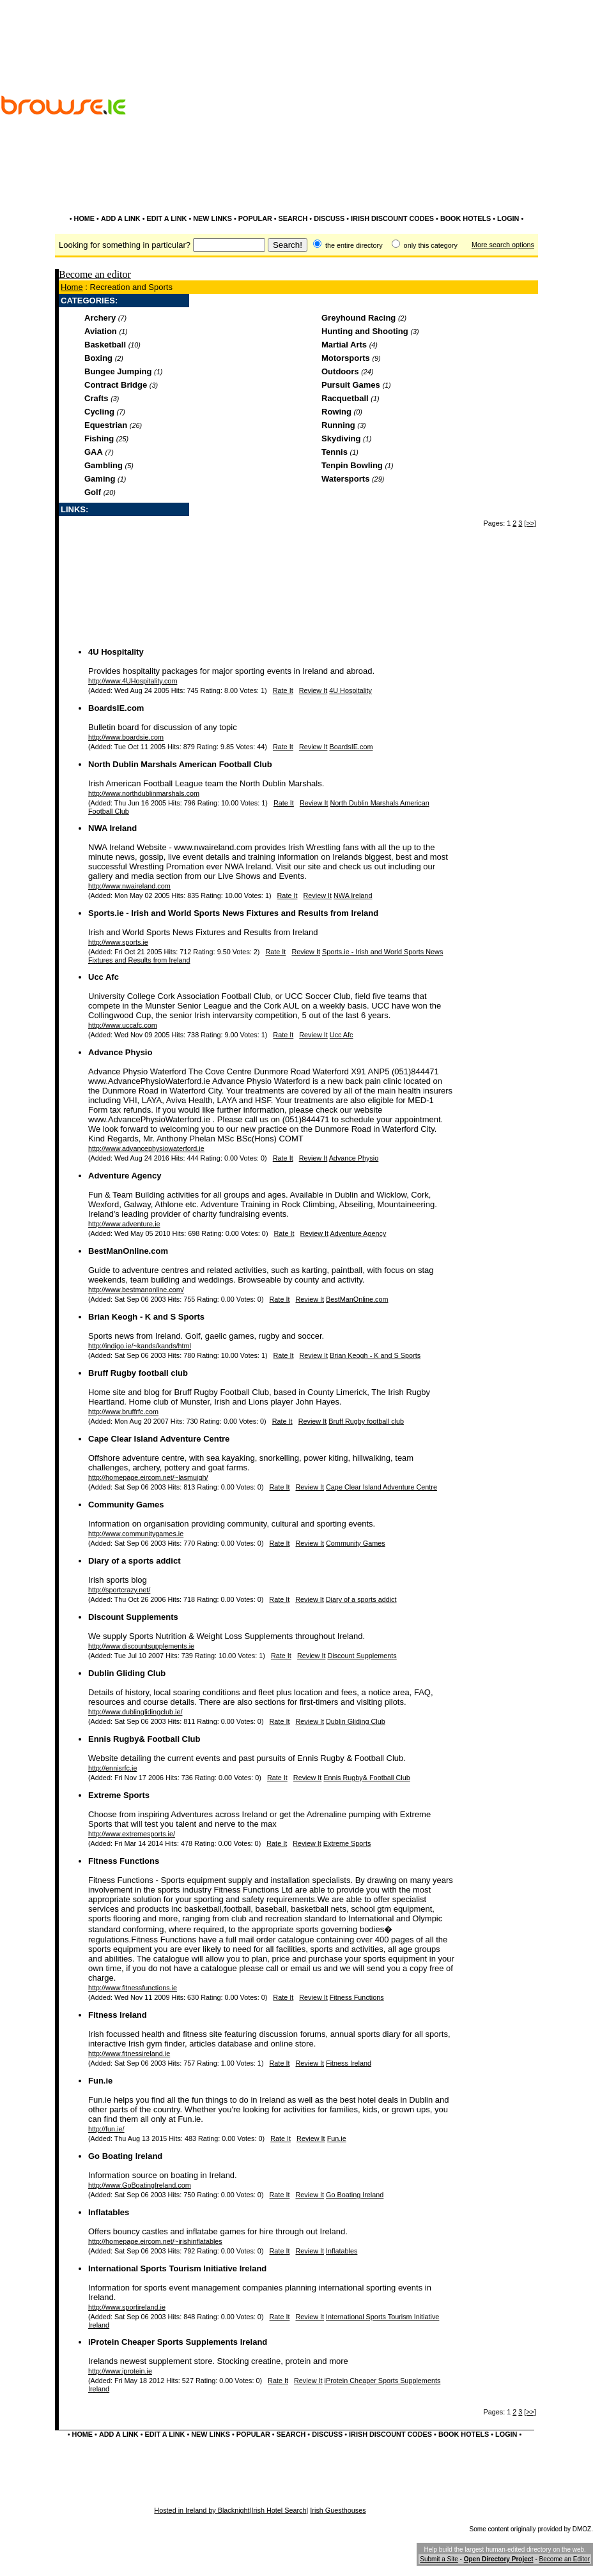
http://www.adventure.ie (124, 1224)
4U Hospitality (116, 652)
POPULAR (255, 218)
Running (338, 425)
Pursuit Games (350, 385)
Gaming (99, 479)
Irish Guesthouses (338, 2510)
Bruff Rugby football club (138, 1373)
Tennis (334, 452)
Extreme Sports (119, 1795)
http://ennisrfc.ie (112, 1768)
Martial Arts (344, 344)
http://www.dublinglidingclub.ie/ (135, 1712)
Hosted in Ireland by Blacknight (201, 2510)
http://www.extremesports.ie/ (131, 1834)
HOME (84, 218)
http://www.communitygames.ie (135, 1533)
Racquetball (345, 398)
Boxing (98, 358)
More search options (503, 244)
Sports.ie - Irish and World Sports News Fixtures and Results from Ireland (233, 913)
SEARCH (293, 218)
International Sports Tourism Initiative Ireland (177, 2268)
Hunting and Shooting (364, 331)
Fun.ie (100, 2080)
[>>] (530, 523)
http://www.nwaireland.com (129, 886)
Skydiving (340, 438)
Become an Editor (564, 2559)
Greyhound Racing (358, 318)
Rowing (336, 411)
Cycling (99, 411)
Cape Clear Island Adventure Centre (158, 1439)
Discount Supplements (133, 1617)
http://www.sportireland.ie (127, 2307)
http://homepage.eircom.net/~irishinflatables (155, 2241)
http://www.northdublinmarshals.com (143, 793)
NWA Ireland (112, 828)
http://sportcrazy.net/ (119, 1590)
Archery (100, 318)
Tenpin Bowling (352, 465)
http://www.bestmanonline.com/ (136, 1289)
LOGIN (508, 218)
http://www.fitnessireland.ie (129, 2053)
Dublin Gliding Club (127, 1673)
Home (72, 287)
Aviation (100, 331)
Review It (313, 690)
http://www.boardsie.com (126, 737)
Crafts (96, 398)
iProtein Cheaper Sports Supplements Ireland (177, 2342)
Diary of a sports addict (134, 1561)
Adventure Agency (124, 1175)
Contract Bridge (115, 385)
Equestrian (105, 425)
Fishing (99, 438)
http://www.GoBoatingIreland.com (139, 2185)
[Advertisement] (520, 139)
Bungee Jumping (117, 371)
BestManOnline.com (128, 1251)
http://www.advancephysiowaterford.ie (146, 1148)
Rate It (283, 690)
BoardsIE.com (116, 708)
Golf (92, 492)
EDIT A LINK (166, 218)
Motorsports (345, 358)
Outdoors (340, 371)
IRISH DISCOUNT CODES (392, 218)
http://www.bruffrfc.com (123, 1411)
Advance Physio (120, 1052)
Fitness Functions (123, 1861)
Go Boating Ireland (125, 2156)
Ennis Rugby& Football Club (144, 1739)
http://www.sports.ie (118, 942)
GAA (93, 452)
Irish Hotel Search (278, 2510)
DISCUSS (329, 218)
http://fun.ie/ (106, 2129)
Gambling (103, 465)
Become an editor (95, 274)
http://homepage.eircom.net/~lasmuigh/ (148, 1477)
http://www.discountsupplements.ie (141, 1646)
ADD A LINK (121, 218)
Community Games (126, 1504)
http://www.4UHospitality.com (132, 681)
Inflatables (108, 2212)
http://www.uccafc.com (122, 1025)
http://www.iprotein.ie (120, 2371)
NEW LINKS (212, 218)
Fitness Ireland (117, 2015)
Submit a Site (439, 2559)
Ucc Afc (103, 977)
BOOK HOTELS (465, 218)
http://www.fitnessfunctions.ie (132, 1988)
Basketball (105, 344)
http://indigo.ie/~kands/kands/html (139, 1346)
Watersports (345, 479)
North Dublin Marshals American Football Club (180, 764)
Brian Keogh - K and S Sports (146, 1317)
